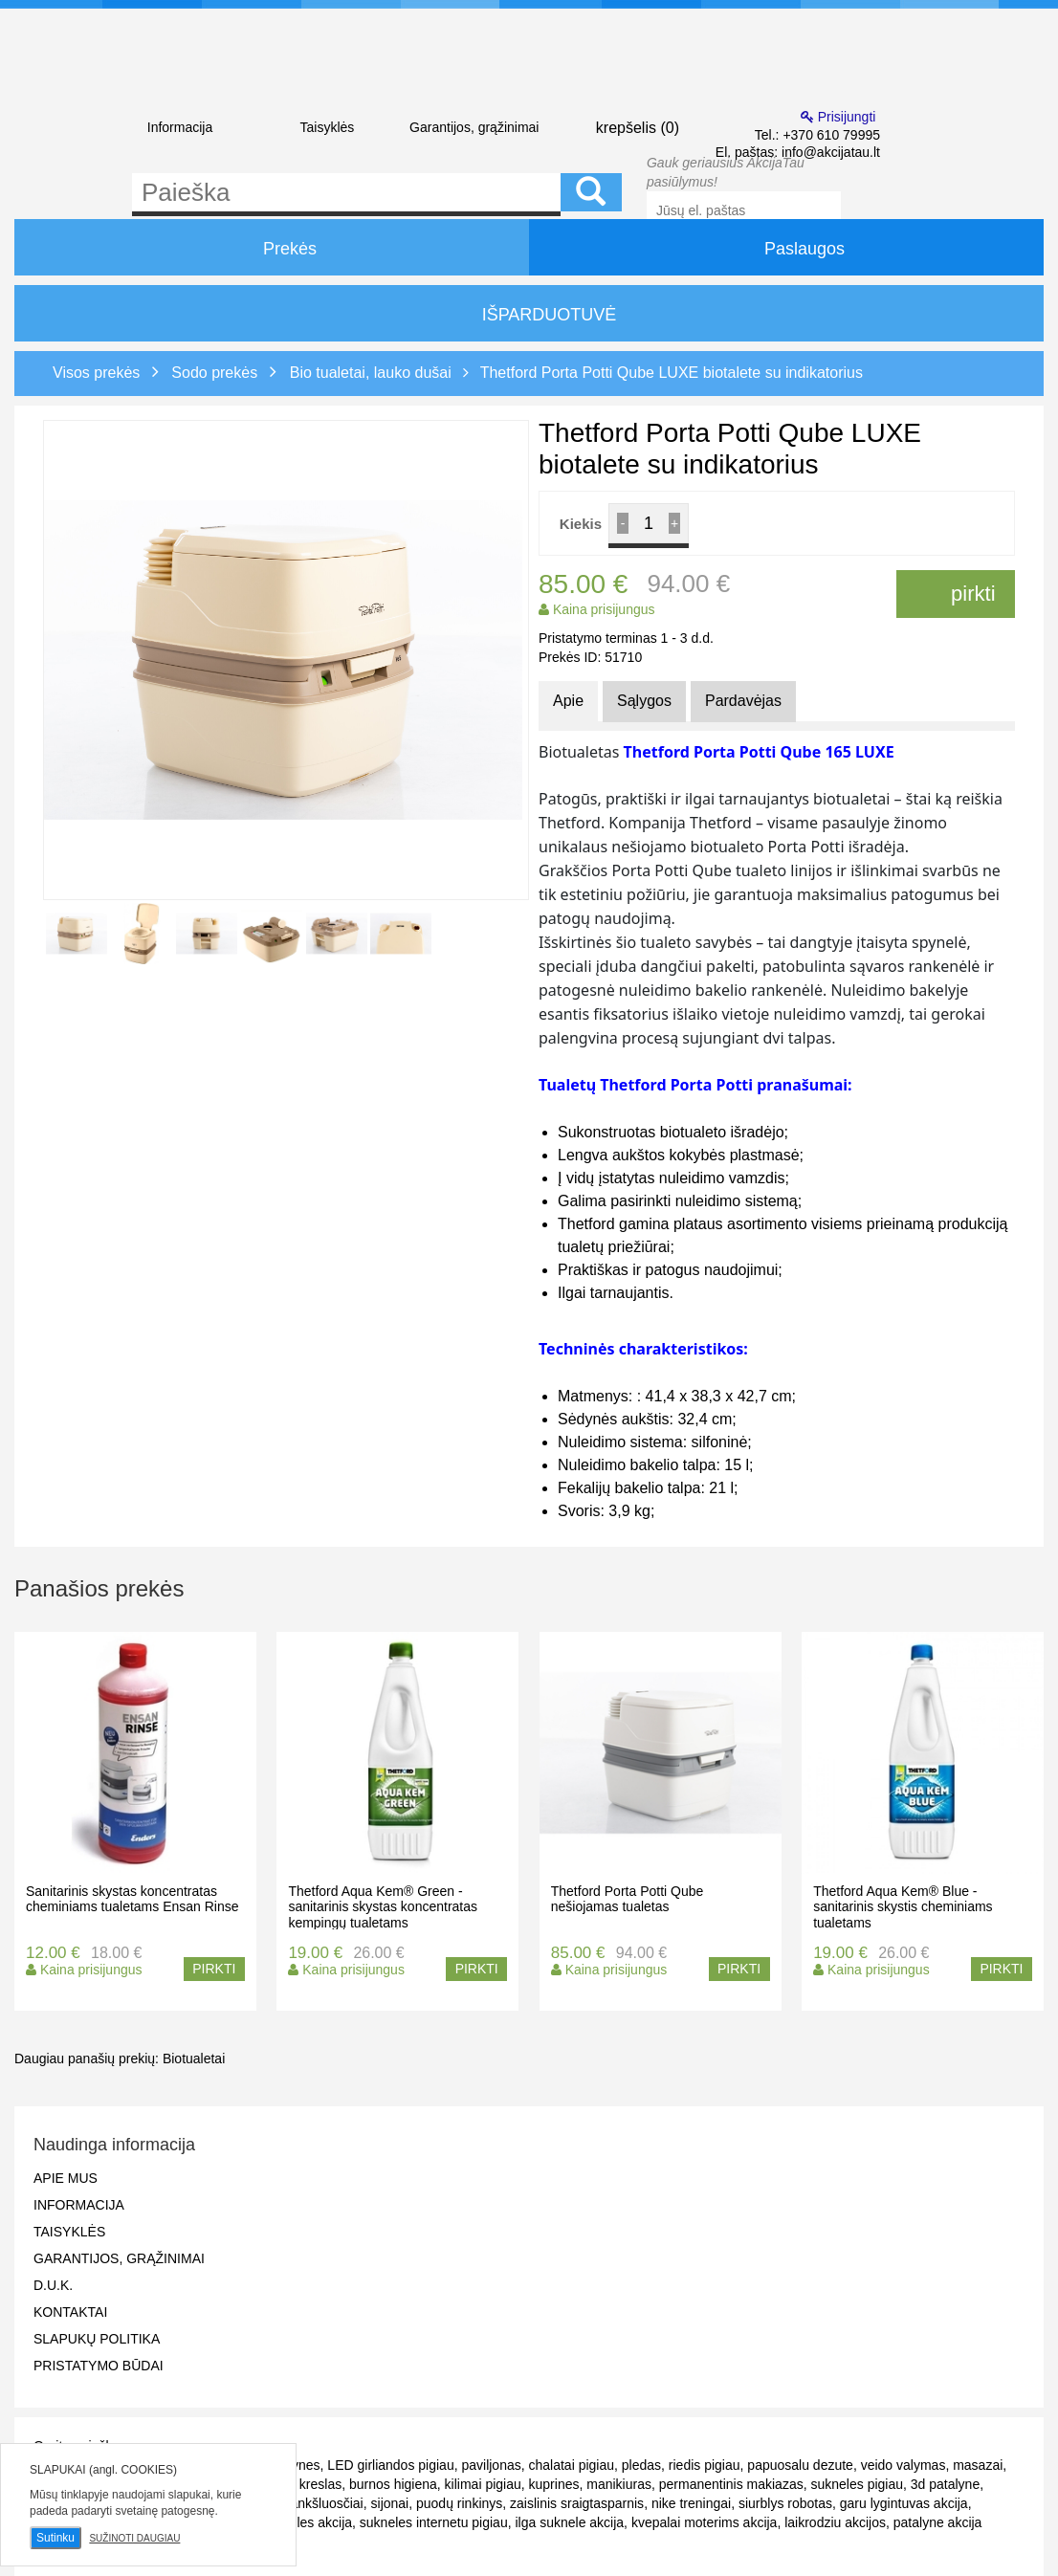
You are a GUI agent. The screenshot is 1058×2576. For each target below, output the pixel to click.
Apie (568, 701)
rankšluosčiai (325, 2503)
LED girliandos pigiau (390, 2465)
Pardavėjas (743, 701)
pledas (641, 2465)
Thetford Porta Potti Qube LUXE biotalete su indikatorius (671, 372)
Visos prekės (96, 372)
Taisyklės (326, 127)
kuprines (554, 2484)
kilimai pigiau (483, 2484)
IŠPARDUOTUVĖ (529, 314)
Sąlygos (644, 701)
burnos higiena (393, 2484)
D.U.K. (53, 2285)
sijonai (390, 2503)
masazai (978, 2465)
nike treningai (691, 2503)
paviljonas (490, 2465)
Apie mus (65, 2178)
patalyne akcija (937, 2522)
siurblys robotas (785, 2503)
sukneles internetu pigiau (434, 2522)
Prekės (272, 247)
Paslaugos (786, 246)
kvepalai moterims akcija (704, 2522)
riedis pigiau (704, 2465)
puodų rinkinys (459, 2503)
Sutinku (55, 2537)
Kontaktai (70, 2312)
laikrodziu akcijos (835, 2522)
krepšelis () (621, 126)
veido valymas (903, 2465)
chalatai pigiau (572, 2465)
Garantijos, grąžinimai (474, 127)
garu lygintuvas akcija (904, 2503)
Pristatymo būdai (98, 2365)
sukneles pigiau (856, 2484)
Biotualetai (194, 2058)
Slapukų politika (96, 2338)
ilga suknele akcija (569, 2522)
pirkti (955, 593)
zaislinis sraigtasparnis (577, 2503)
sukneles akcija (306, 2522)
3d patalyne (945, 2484)
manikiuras (618, 2484)
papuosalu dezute (800, 2465)
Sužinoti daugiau (134, 2538)
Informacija (179, 127)
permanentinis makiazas (731, 2484)
